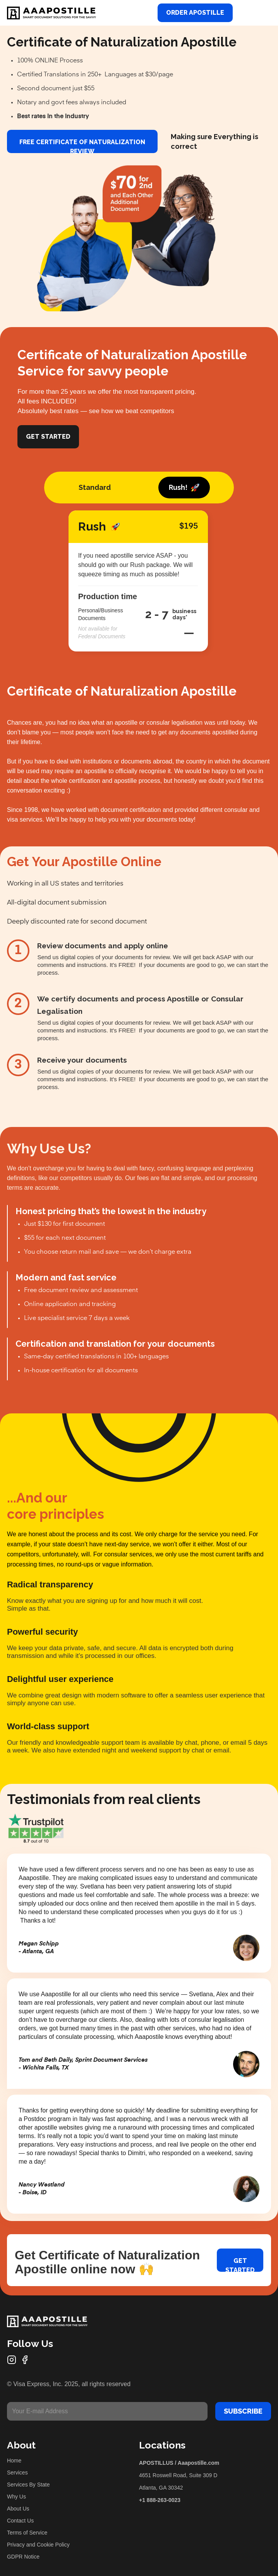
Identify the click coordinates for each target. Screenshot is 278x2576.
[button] (262, 13)
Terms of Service (27, 2532)
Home (14, 2460)
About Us (18, 2508)
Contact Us (20, 2520)
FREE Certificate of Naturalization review (82, 145)
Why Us (16, 2496)
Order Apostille (195, 12)
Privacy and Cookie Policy (38, 2545)
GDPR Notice (23, 2557)
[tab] (94, 487)
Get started (240, 2264)
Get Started (48, 436)
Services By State (28, 2484)
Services (17, 2472)
